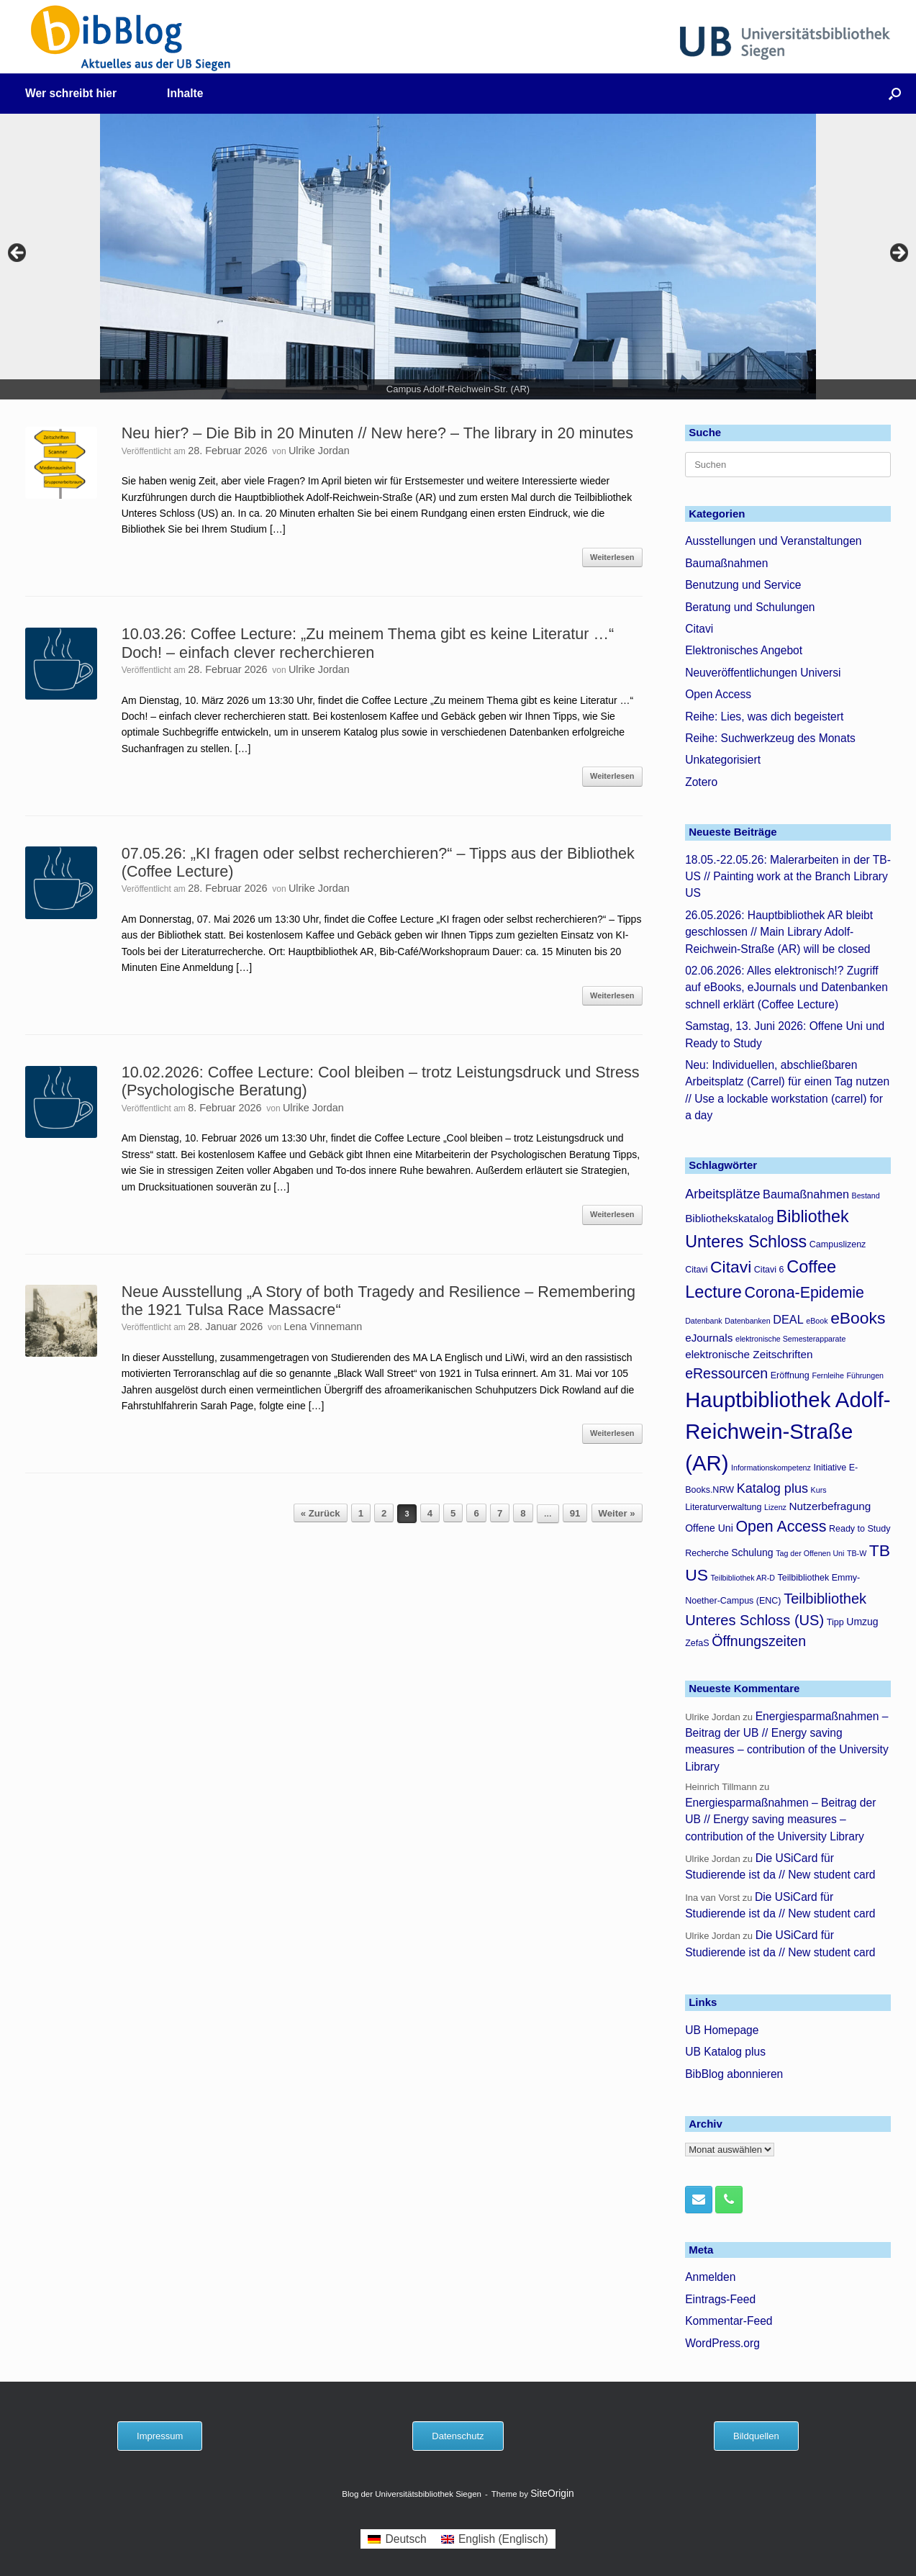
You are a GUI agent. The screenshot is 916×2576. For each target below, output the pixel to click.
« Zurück (320, 1513)
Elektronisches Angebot (743, 650)
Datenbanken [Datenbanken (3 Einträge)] (747, 1320)
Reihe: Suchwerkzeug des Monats (770, 738)
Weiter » (617, 1513)
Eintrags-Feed (720, 2299)
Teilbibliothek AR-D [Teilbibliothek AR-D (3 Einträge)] (743, 1577)
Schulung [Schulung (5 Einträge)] (752, 1552)
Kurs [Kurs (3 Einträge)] (819, 1490)
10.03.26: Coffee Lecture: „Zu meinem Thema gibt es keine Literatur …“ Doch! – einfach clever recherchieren (368, 643)
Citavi (699, 629)
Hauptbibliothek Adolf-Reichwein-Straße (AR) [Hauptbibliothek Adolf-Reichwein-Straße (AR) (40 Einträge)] (787, 1431)
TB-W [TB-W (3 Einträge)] (856, 1553)
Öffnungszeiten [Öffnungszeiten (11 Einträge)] (759, 1641)
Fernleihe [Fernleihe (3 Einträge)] (827, 1375)
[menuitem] (396, 2539)
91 (575, 1513)
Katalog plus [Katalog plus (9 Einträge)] (772, 1488)
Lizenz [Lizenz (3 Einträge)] (775, 1507)
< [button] (18, 253)
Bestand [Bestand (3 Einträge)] (866, 1195)
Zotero (701, 782)
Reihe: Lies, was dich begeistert (764, 716)
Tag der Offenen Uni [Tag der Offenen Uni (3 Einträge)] (810, 1553)
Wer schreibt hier (71, 93)
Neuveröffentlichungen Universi (762, 672)
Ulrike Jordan (319, 450)
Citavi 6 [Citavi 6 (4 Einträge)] (769, 1270)
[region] (458, 257)
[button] (895, 93)
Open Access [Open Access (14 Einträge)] (780, 1526)
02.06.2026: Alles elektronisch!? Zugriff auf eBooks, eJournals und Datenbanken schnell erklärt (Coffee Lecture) (786, 987)
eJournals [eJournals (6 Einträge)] (709, 1338)
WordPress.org (722, 2343)
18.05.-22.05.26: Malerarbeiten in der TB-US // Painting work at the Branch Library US (788, 877)
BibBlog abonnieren (734, 2074)
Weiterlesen (612, 557)
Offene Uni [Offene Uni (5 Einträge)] (709, 1528)
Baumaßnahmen (726, 563)
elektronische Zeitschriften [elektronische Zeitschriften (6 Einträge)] (748, 1354)
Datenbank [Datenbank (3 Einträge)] (703, 1320)
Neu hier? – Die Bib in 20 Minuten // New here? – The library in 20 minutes (377, 433)
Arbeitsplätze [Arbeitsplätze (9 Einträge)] (722, 1194)
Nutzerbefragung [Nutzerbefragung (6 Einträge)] (830, 1506)
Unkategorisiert (723, 760)
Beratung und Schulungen (750, 607)
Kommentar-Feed (728, 2321)
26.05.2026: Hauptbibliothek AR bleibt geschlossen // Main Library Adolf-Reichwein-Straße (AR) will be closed (779, 932)
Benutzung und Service (743, 585)
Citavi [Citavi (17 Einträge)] (730, 1266)
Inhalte (185, 93)
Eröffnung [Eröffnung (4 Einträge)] (790, 1375)
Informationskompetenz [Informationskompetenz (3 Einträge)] (771, 1467)
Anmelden (710, 2277)
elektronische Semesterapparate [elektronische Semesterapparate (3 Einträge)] (790, 1338)
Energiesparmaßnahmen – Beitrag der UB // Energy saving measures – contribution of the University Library (780, 1820)
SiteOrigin (552, 2493)
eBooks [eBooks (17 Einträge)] (857, 1318)
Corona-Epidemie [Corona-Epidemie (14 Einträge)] (803, 1292)
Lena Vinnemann (323, 1326)
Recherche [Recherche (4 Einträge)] (706, 1553)
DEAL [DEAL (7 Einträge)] (788, 1319)
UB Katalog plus (725, 2052)
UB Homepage (721, 2030)
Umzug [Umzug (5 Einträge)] (862, 1621)
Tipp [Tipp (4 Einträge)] (835, 1622)
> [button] (898, 253)
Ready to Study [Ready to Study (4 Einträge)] (859, 1529)
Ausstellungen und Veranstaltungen (773, 541)
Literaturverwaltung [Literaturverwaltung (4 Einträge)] (723, 1507)
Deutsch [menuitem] (405, 2539)
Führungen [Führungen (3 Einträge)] (865, 1375)
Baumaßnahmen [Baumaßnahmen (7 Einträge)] (806, 1194)
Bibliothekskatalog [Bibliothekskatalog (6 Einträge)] (729, 1218)
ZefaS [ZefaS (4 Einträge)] (697, 1643)
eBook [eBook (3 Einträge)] (816, 1320)
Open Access (718, 694)
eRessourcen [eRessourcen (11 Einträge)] (726, 1373)
